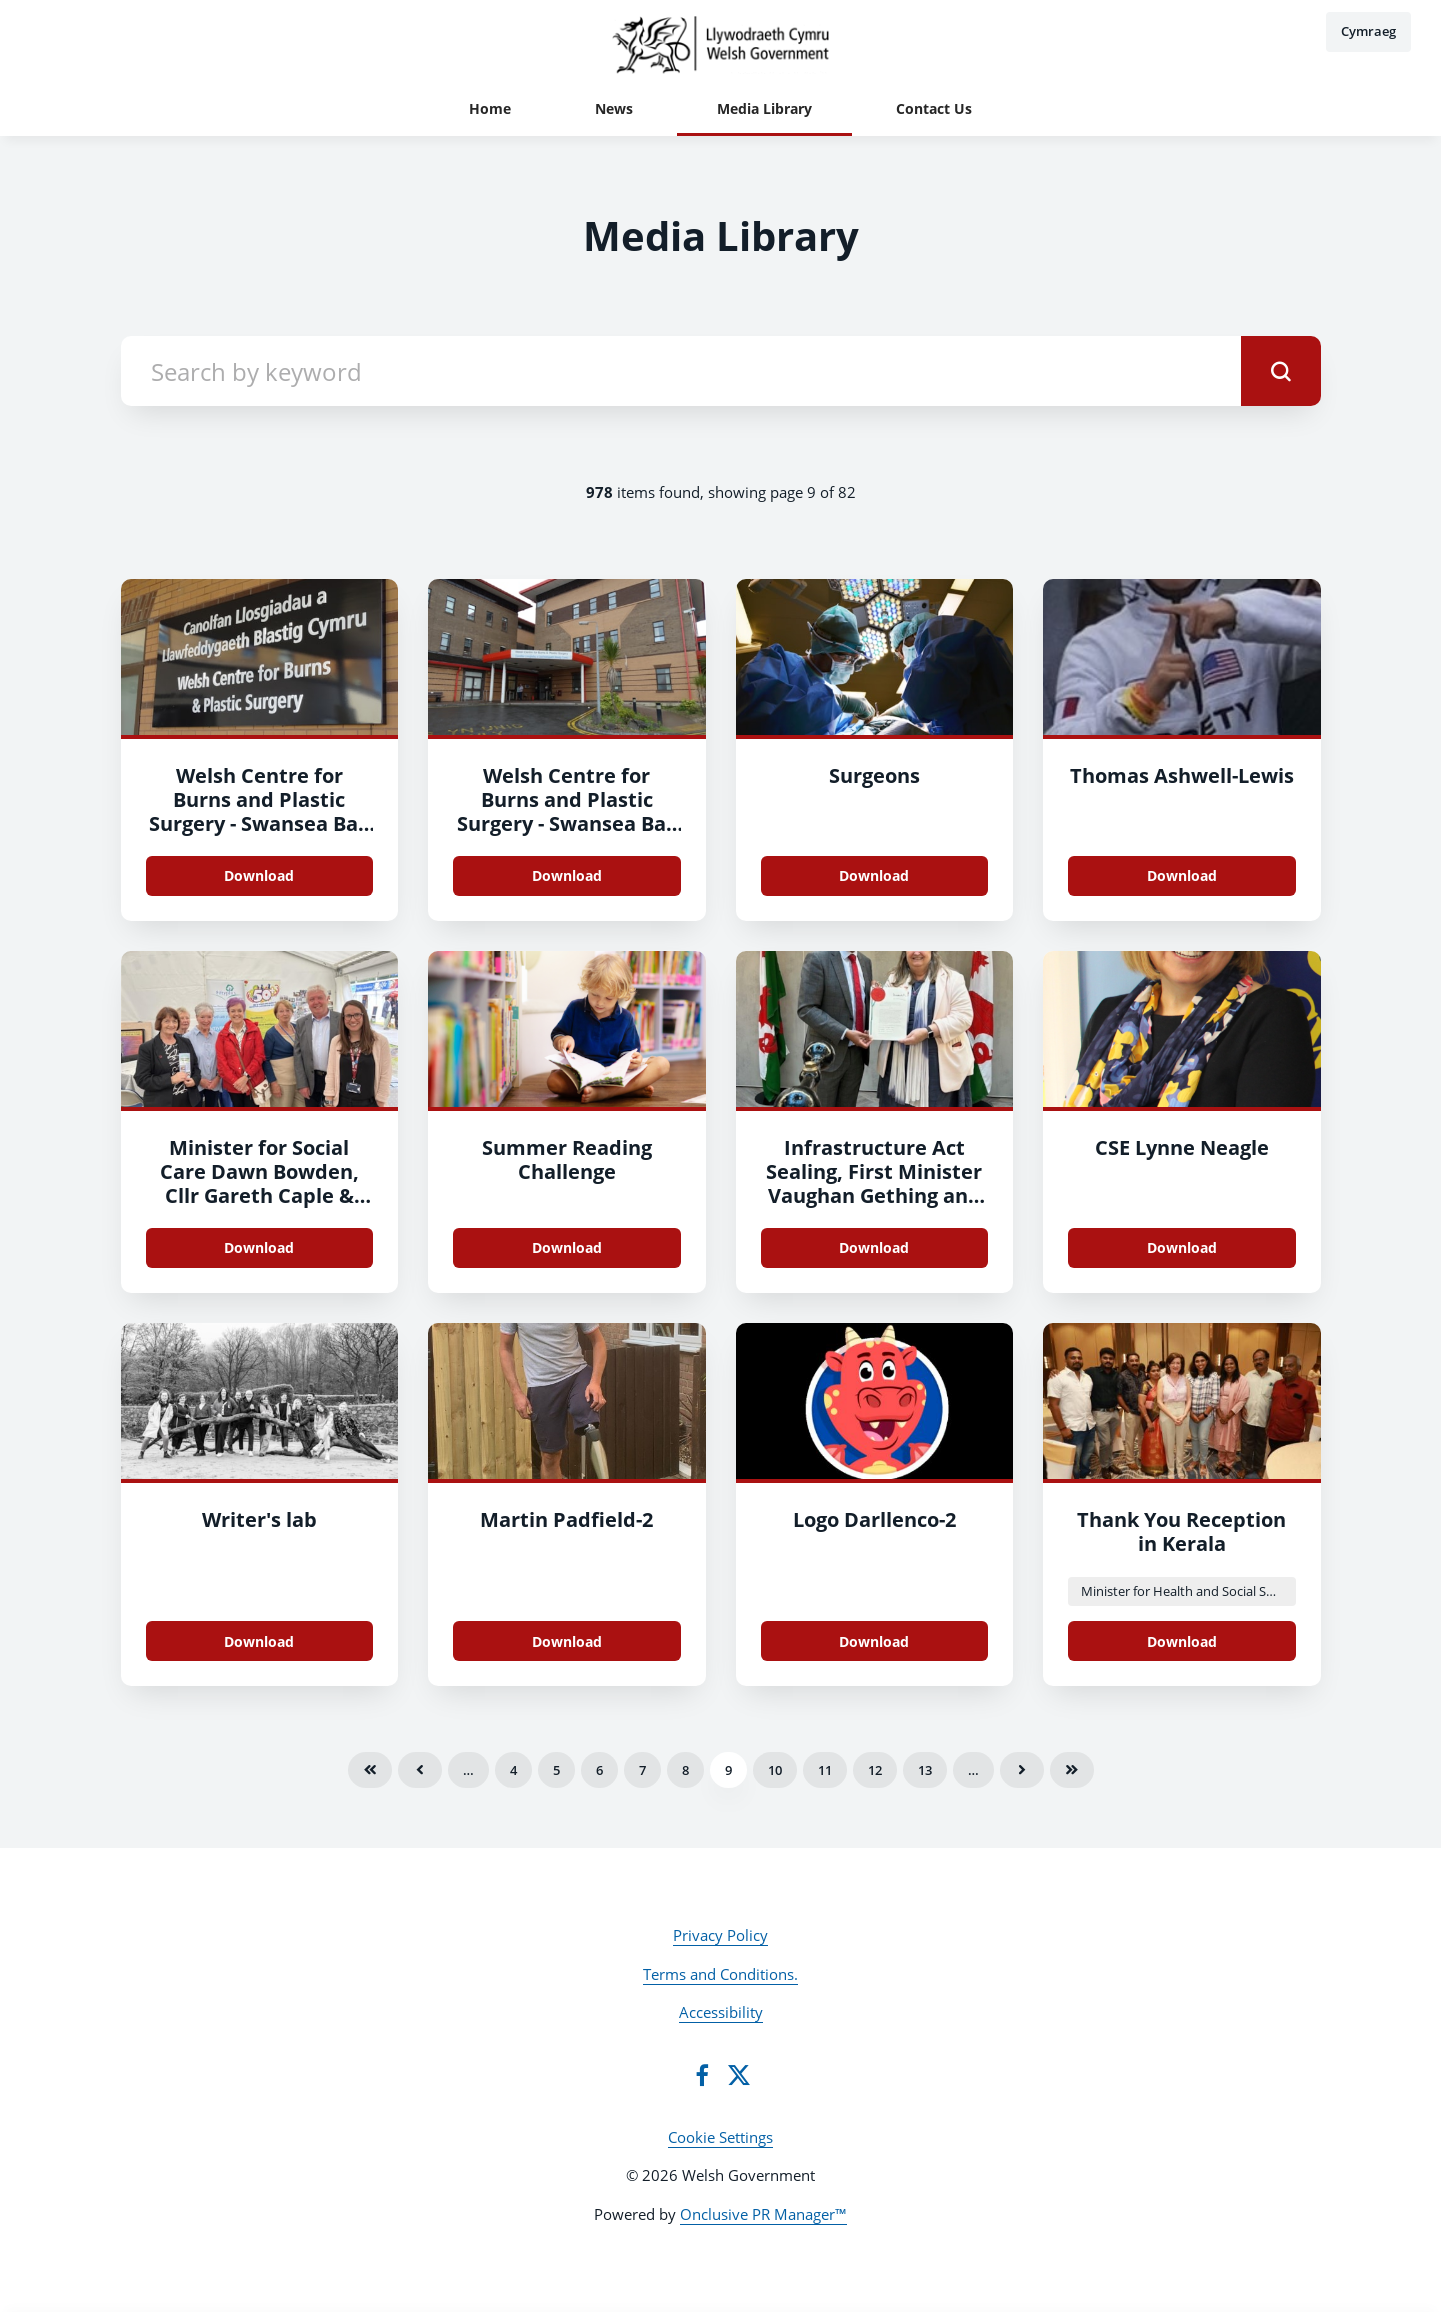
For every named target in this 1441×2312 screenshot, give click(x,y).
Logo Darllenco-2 (874, 1519)
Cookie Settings (720, 2137)
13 (925, 1770)
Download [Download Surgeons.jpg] (874, 875)
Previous (420, 1770)
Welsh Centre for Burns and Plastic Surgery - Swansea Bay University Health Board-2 (259, 823)
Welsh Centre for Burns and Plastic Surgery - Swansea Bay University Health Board (567, 823)
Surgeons (874, 775)
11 (825, 1770)
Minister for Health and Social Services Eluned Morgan (1188, 1591)
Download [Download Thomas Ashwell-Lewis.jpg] (1182, 875)
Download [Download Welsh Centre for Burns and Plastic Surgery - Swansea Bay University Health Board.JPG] (259, 875)
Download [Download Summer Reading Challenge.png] (567, 1247)
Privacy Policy (720, 1935)
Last (1072, 1770)
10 (775, 1770)
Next (1022, 1770)
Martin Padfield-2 (566, 1519)
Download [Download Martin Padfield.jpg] (567, 1641)
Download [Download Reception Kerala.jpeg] (1182, 1641)
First (370, 1770)
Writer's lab (259, 1519)
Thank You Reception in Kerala (1181, 1531)
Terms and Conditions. (720, 1974)
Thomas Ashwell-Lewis (1182, 775)
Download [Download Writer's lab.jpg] (259, 1641)
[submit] (1281, 371)
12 (875, 1770)
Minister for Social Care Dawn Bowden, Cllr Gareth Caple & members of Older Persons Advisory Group (259, 1207)
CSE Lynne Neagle (1182, 1147)
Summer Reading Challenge (567, 1159)
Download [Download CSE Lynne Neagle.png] (1182, 1247)
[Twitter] (739, 2075)
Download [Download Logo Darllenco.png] (874, 1641)
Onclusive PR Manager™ (763, 2214)
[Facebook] (702, 2075)
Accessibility (721, 2012)
